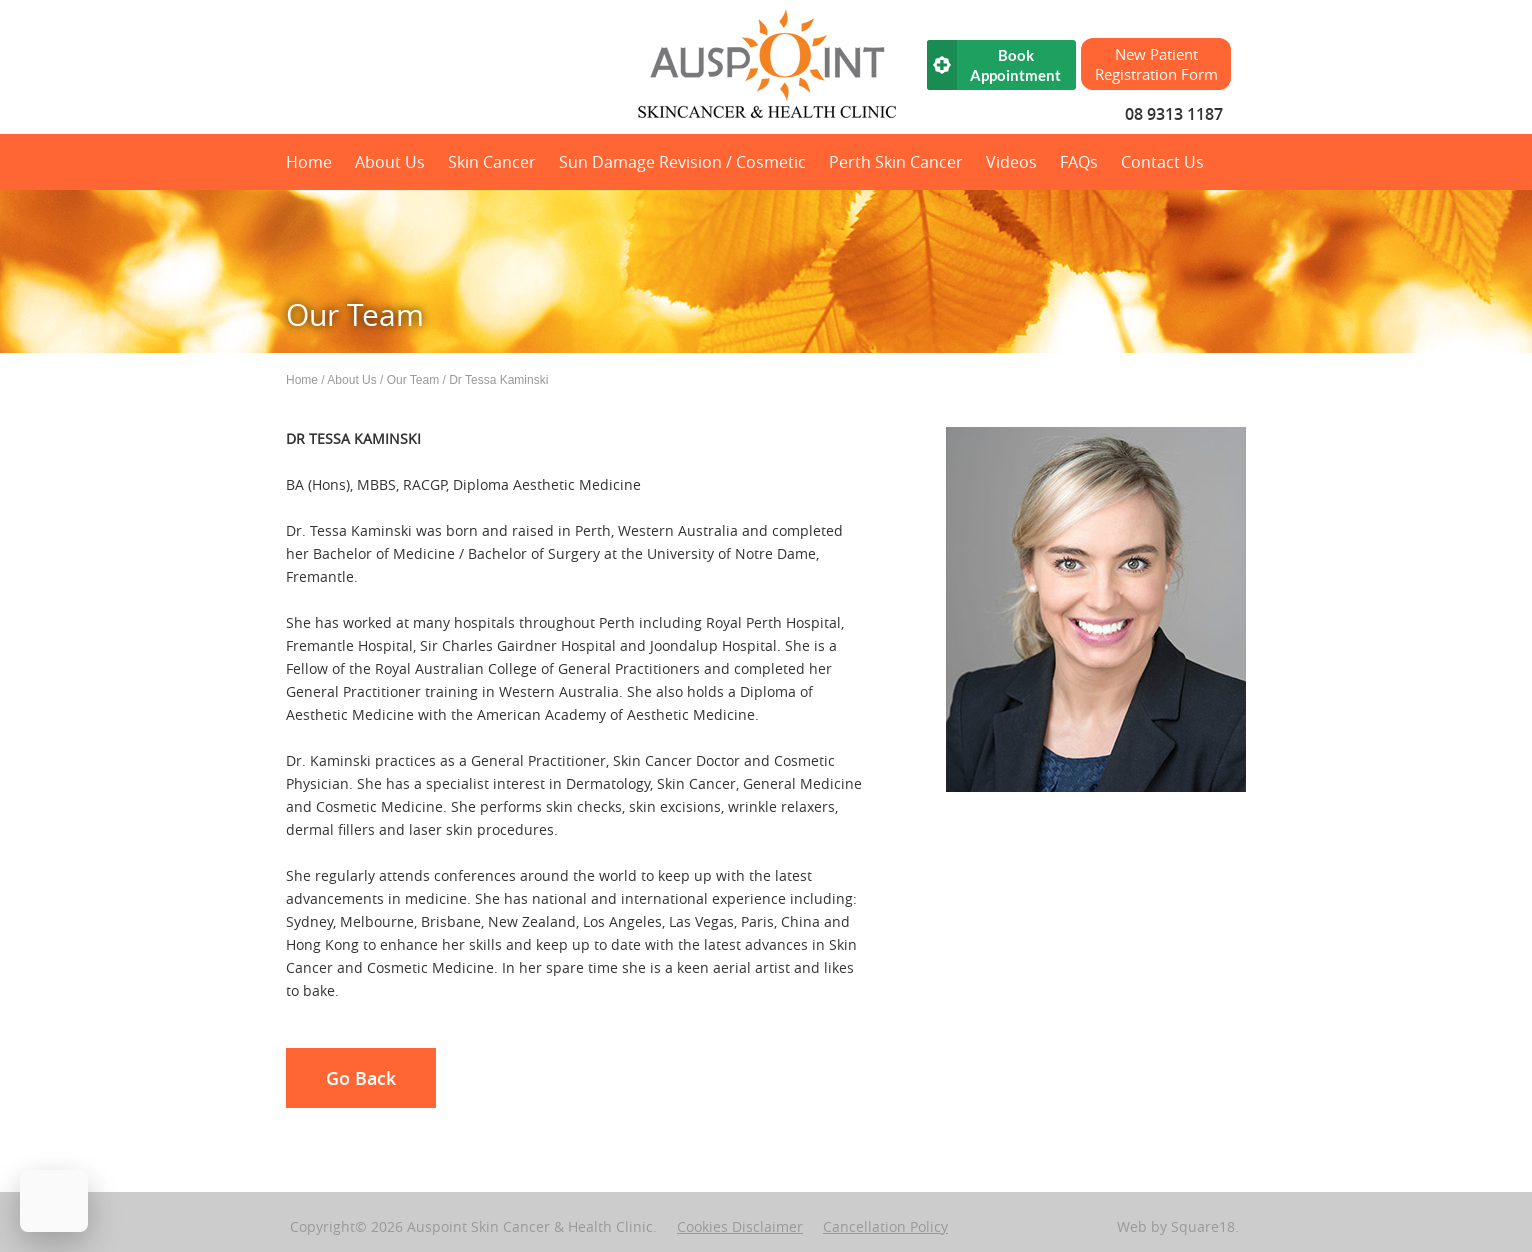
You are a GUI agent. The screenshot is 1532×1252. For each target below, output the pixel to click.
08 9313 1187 (1174, 114)
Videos (1011, 162)
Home (309, 162)
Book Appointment (1015, 65)
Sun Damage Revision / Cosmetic (682, 162)
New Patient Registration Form (1156, 64)
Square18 (1203, 1226)
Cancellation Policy (885, 1226)
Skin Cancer (492, 162)
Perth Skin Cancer (896, 162)
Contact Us (1162, 162)
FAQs (1079, 162)
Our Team (413, 380)
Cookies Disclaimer (740, 1226)
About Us (390, 162)
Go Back (361, 1078)
